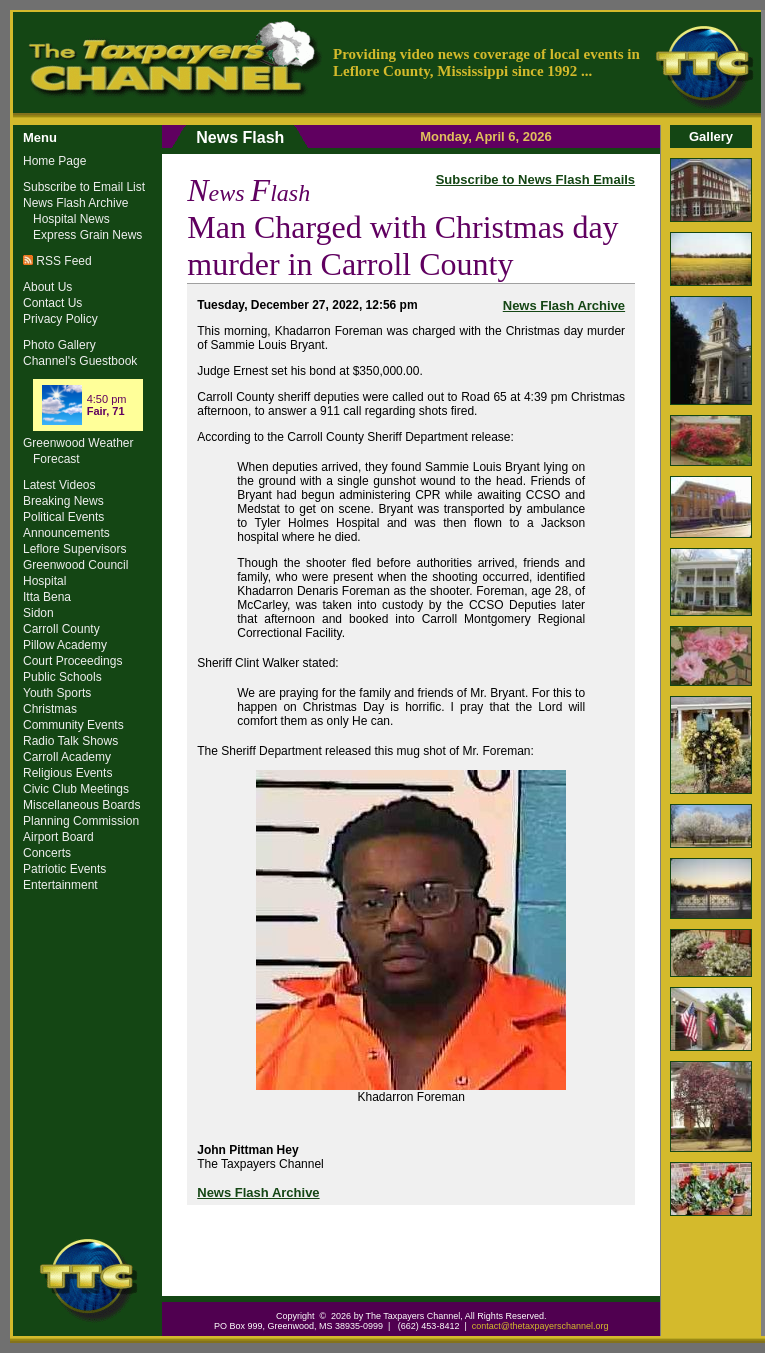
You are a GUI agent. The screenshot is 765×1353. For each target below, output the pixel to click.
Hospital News (71, 219)
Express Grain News (87, 235)
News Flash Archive (564, 305)
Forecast (56, 459)
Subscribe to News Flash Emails (535, 179)
